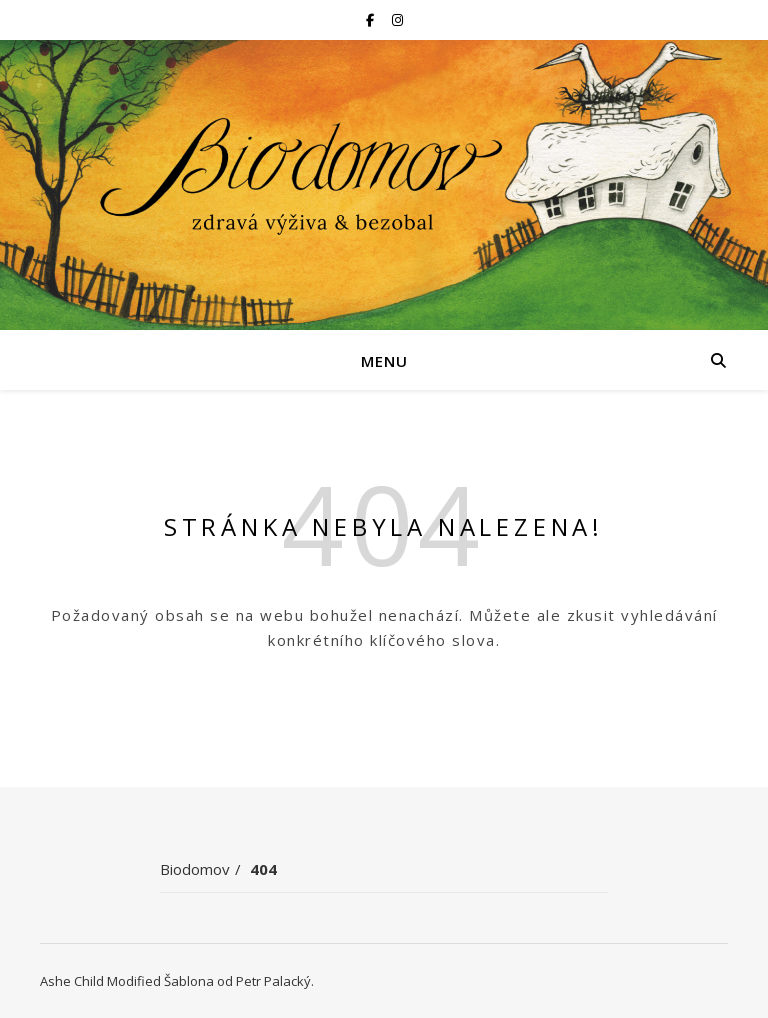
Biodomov (195, 869)
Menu (384, 361)
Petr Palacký (273, 981)
